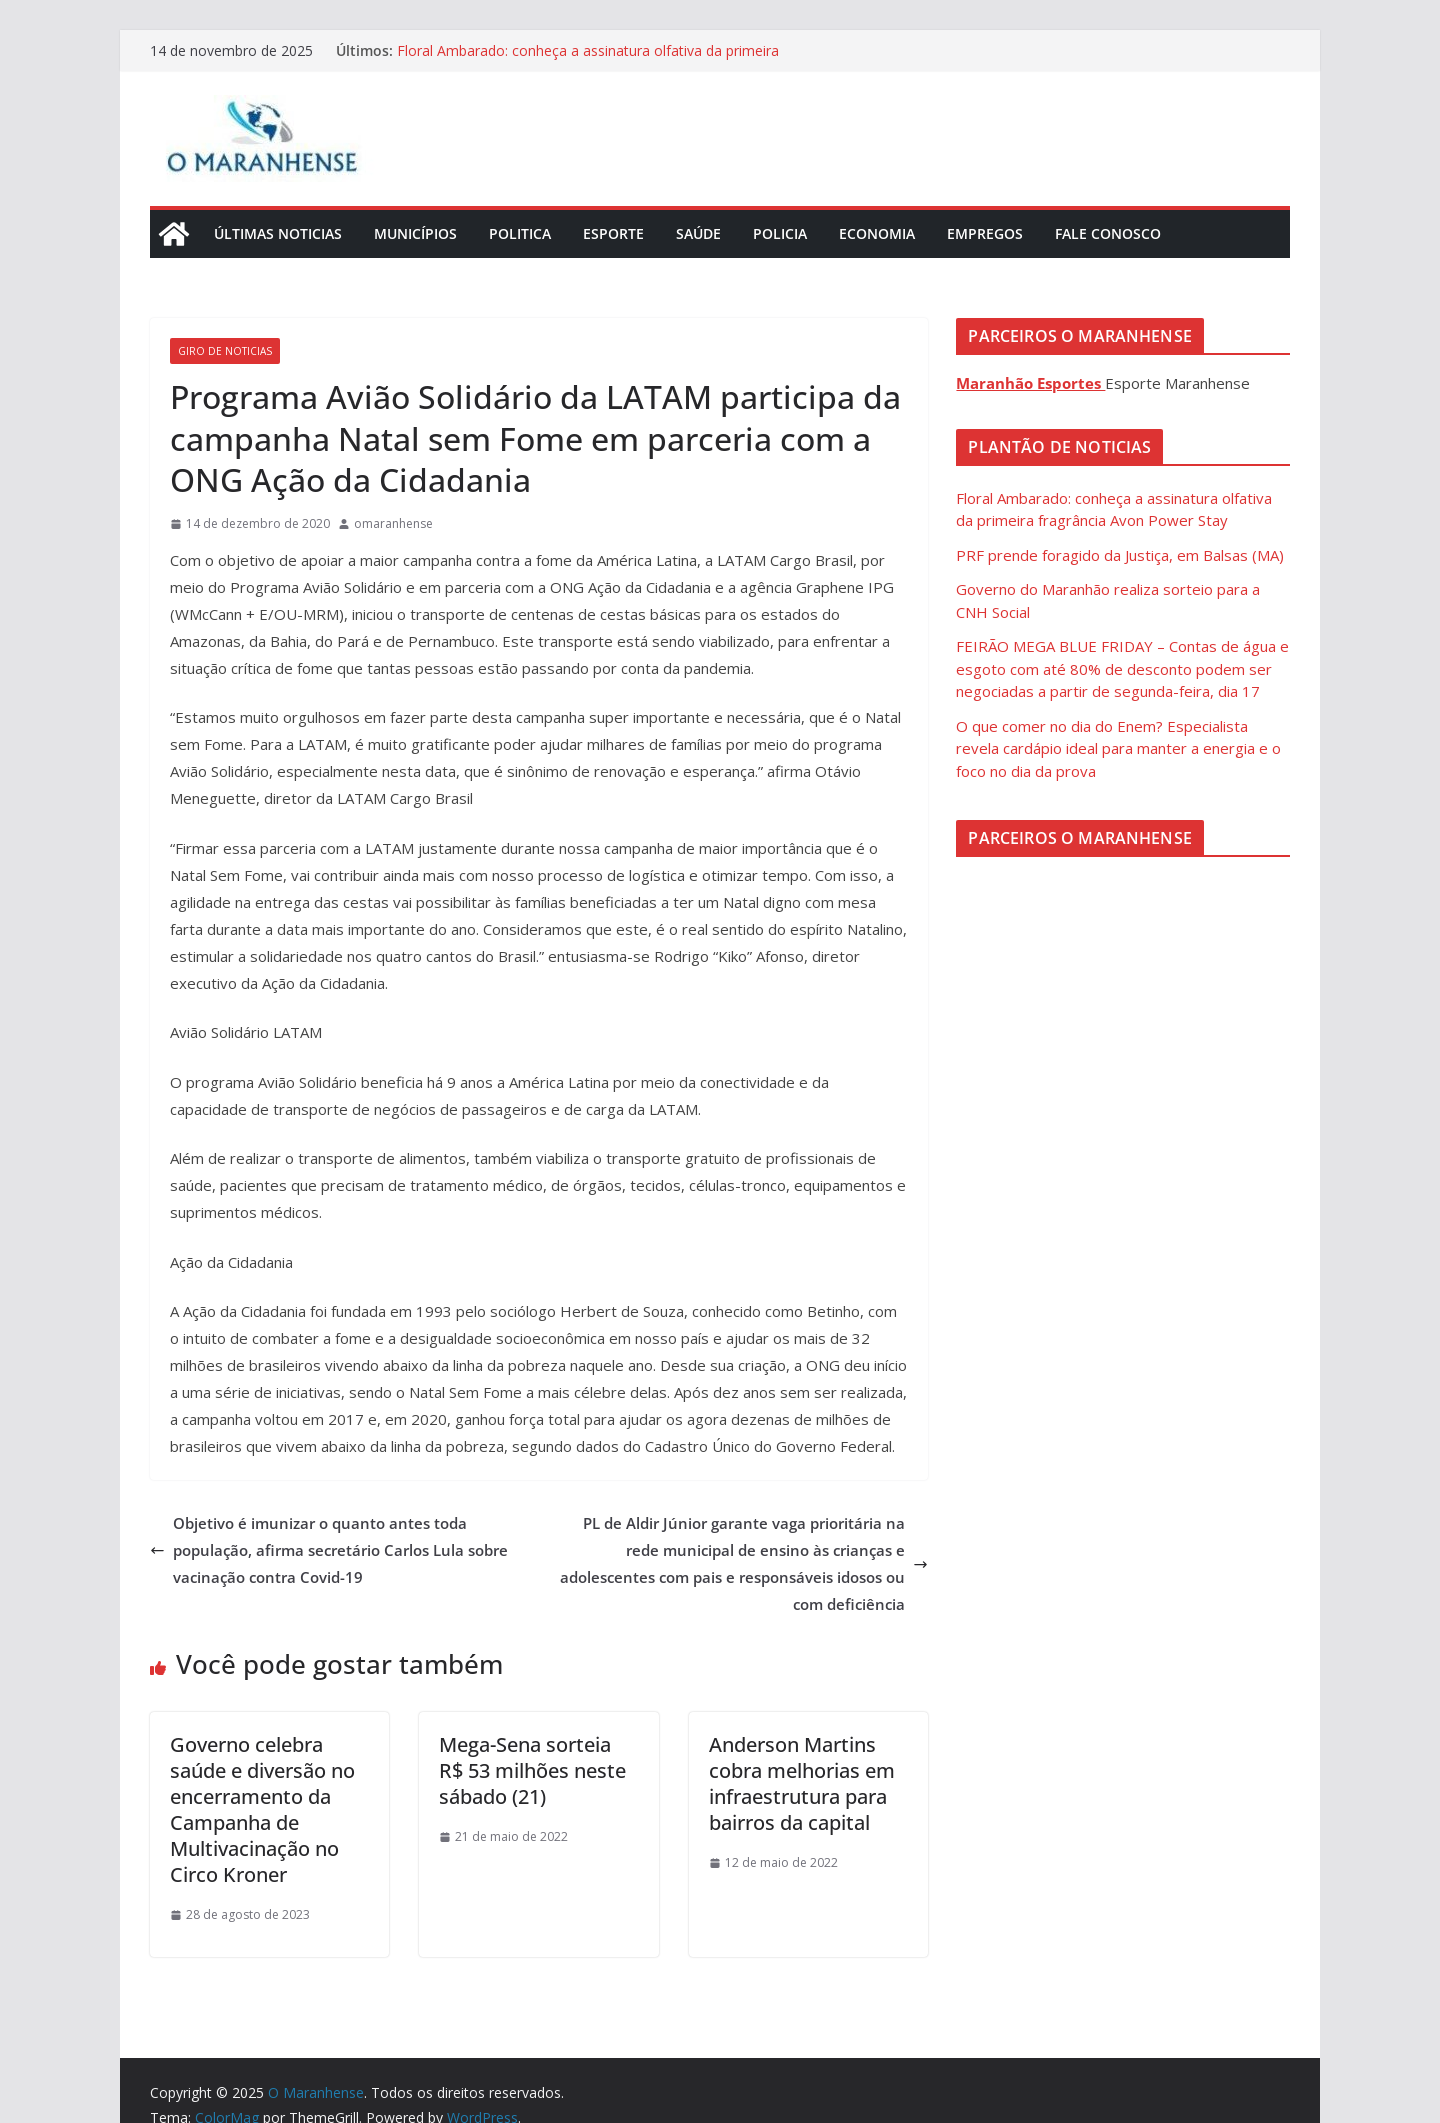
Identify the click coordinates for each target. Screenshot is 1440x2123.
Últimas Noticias (278, 233)
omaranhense (393, 523)
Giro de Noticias (225, 351)
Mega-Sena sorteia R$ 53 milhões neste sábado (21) (532, 1770)
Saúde (698, 233)
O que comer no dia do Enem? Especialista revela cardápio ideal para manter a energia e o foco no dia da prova (1118, 748)
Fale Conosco (1108, 233)
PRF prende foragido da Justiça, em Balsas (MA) (1120, 555)
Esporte (613, 233)
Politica (520, 233)
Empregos (985, 233)
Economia (877, 233)
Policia (780, 233)
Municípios (415, 233)
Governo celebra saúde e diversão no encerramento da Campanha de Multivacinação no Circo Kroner (262, 1809)
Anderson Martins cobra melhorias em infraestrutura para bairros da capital (802, 1783)
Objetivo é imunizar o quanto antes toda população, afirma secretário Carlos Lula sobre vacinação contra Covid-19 (329, 1550)
